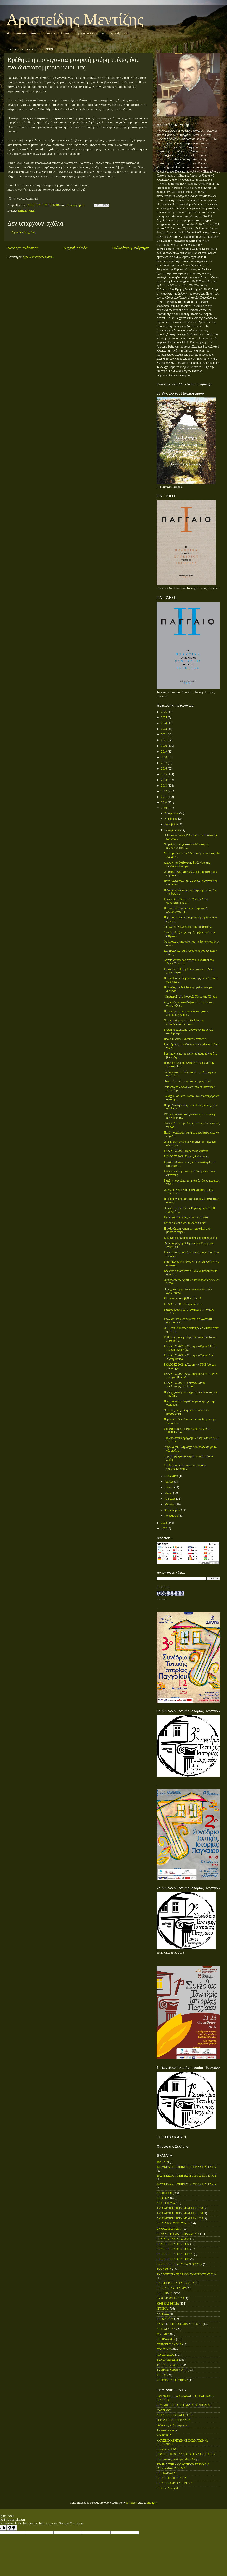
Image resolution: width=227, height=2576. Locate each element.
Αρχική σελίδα (75, 248)
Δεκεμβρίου (172, 813)
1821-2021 (163, 2162)
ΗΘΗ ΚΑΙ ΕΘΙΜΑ (168, 2303)
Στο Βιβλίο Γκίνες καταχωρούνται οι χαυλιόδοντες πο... (185, 1467)
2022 (164, 734)
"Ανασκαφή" (164, 2410)
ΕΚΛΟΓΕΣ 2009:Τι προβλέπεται (183, 1304)
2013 (164, 785)
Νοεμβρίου (171, 818)
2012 (164, 791)
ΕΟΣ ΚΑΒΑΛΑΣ (167, 2473)
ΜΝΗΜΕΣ (163, 2334)
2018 (164, 757)
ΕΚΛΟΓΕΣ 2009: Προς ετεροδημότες (186, 1150)
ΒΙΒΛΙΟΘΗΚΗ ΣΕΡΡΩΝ (172, 2478)
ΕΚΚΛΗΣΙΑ (164, 2269)
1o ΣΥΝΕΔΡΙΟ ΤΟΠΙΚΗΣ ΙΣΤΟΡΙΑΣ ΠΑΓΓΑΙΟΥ (187, 2167)
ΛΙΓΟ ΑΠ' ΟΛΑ (166, 2329)
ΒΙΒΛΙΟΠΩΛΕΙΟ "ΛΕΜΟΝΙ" (175, 2483)
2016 (164, 768)
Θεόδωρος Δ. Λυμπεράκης (172, 2425)
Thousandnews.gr (167, 2430)
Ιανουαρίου (172, 1515)
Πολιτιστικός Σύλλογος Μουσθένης (177, 2459)
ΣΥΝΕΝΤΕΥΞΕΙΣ (167, 2359)
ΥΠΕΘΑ (162, 2375)
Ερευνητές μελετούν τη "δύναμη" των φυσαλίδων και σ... (186, 901)
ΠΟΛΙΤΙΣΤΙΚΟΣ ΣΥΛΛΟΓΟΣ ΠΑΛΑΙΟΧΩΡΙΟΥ (186, 2454)
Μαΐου (169, 1493)
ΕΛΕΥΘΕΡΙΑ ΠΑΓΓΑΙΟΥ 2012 (175, 2283)
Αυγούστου (172, 1476)
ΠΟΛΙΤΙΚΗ (164, 2349)
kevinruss (131, 2502)
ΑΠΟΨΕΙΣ (163, 2198)
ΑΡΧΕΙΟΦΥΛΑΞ (167, 2203)
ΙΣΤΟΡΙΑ (162, 2308)
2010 (164, 802)
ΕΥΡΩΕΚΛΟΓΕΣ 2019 (170, 2298)
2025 (164, 717)
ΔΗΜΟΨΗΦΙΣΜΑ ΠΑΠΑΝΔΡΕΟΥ (178, 2233)
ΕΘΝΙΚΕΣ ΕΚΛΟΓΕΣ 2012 (173, 2244)
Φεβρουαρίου (173, 1510)
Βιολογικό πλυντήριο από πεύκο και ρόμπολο (190, 1237)
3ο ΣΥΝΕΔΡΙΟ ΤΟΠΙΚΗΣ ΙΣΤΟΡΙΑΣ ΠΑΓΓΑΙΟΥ (187, 2184)
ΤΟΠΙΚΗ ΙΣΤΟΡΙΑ (168, 2364)
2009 (164, 808)
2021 (164, 740)
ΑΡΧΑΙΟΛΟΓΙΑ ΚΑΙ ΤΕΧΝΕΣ (175, 2415)
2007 (164, 1528)
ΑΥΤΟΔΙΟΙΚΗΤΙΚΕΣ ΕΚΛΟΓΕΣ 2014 (180, 2213)
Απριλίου (170, 1498)
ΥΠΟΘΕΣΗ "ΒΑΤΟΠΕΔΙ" (172, 2380)
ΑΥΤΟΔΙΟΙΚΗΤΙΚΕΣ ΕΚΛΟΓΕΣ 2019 (180, 2218)
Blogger (151, 2502)
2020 (164, 745)
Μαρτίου (170, 1504)
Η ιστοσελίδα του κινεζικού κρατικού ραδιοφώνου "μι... (185, 910)
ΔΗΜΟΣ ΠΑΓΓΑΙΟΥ (169, 2228)
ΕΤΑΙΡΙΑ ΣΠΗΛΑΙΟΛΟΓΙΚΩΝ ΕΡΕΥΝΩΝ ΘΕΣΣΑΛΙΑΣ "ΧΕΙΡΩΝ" (183, 2466)
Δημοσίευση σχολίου (23, 232)
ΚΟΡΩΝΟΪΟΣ (165, 2319)
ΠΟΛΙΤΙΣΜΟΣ (166, 2354)
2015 (164, 774)
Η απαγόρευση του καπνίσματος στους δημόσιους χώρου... (186, 1013)
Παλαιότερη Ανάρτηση (130, 248)
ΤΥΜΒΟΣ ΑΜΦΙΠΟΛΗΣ (172, 2370)
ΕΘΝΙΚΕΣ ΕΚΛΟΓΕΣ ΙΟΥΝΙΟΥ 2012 (179, 2264)
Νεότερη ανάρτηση (23, 248)
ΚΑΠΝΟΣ (163, 2313)
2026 (164, 711)
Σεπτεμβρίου (172, 830)
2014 (164, 779)
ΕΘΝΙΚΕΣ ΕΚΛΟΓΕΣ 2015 (173, 2249)
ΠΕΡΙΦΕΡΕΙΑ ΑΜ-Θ (169, 2344)
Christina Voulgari (167, 2488)
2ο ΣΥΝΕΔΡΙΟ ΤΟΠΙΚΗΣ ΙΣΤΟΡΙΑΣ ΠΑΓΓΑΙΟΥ (187, 2175)
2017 (164, 763)
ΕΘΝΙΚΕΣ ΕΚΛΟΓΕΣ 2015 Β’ (175, 2254)
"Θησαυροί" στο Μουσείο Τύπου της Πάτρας (190, 996)
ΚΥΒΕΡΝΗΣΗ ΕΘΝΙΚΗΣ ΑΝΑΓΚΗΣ (179, 2324)
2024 (164, 723)
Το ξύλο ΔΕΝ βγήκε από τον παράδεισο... (188, 926)
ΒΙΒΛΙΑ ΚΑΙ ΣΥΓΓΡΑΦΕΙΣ (173, 2223)
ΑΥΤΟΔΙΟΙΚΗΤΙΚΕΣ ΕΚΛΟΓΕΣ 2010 (180, 2208)
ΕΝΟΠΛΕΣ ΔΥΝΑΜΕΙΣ (171, 2288)
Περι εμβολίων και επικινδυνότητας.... (186, 1038)
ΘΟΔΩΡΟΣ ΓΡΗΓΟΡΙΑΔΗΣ (173, 2420)
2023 (164, 728)
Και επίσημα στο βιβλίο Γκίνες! (182, 1298)
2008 (164, 1522)
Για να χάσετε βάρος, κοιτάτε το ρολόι (186, 1217)
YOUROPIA (164, 2435)
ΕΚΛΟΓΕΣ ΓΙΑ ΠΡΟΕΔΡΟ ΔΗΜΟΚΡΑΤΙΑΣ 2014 (187, 2274)
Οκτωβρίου (172, 824)
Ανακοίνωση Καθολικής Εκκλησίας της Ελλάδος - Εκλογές (187, 864)
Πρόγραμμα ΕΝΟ (167, 2449)
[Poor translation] (12, 2528)
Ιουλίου (169, 1481)
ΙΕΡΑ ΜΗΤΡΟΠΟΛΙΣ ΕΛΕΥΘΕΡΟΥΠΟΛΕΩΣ (184, 2405)
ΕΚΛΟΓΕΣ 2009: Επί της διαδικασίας (186, 1156)
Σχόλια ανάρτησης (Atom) (38, 257)
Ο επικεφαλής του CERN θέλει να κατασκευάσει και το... (184, 1022)
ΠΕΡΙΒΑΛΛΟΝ (166, 2339)
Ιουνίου (169, 1487)
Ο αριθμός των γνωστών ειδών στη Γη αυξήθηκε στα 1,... (186, 846)
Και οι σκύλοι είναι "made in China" (185, 1223)
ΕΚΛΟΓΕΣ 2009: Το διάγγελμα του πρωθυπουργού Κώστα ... (184, 1384)
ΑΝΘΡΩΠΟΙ (164, 2193)
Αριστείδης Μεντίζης (75, 19)
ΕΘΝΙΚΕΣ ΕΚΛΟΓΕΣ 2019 (173, 2259)
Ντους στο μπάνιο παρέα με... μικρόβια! (187, 1081)
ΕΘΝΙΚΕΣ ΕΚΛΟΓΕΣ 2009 (173, 2238)
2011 (164, 796)
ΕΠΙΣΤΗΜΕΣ (26, 210)
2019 (164, 751)
